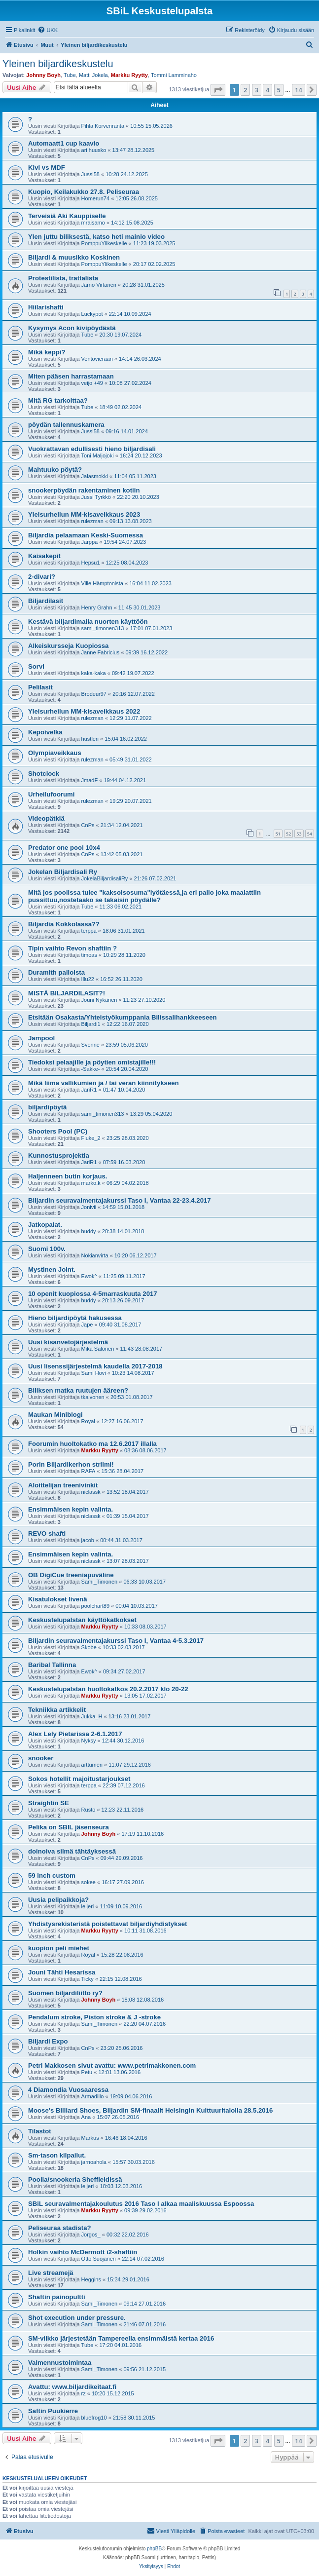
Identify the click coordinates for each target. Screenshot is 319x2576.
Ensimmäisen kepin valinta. (70, 1509)
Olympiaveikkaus (54, 753)
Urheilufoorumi (51, 794)
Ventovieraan (97, 359)
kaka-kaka (93, 673)
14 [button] (298, 89)
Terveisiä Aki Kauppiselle (67, 216)
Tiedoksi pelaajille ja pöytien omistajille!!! (92, 1062)
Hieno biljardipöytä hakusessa (75, 1318)
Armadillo (92, 2096)
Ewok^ (89, 1276)
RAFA (88, 1471)
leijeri (87, 1906)
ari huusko (93, 150)
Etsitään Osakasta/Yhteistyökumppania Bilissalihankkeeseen (122, 1017)
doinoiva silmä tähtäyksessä (72, 1851)
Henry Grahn (96, 607)
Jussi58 (90, 174)
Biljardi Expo (48, 2041)
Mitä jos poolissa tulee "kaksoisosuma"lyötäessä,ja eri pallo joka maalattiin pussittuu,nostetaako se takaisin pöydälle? (144, 896)
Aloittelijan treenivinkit (63, 1485)
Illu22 (87, 979)
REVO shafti (47, 1533)
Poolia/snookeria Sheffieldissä (75, 2179)
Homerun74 (95, 198)
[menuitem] (47, 30)
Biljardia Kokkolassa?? (64, 924)
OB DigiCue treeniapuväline (71, 1575)
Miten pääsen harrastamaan (71, 376)
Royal (88, 1421)
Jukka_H (92, 1716)
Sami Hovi (93, 1373)
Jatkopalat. (45, 1224)
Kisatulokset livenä (57, 1599)
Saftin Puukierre (53, 2411)
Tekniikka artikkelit (57, 1709)
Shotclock (43, 773)
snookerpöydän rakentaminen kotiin (84, 490)
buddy (88, 1231)
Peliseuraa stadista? (59, 2228)
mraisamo (93, 223)
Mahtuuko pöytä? (55, 469)
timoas (89, 955)
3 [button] (256, 89)
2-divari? (41, 576)
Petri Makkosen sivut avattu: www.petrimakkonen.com (112, 2065)
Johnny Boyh (43, 75)
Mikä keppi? (46, 352)
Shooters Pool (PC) (57, 1131)
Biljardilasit (45, 601)
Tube (70, 75)
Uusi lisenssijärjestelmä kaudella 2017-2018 (95, 1366)
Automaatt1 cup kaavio (63, 143)
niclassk (91, 1492)
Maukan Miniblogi (55, 1414)
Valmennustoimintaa (59, 2362)
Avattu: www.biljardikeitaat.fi (72, 2386)
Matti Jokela (93, 75)
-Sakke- (90, 1069)
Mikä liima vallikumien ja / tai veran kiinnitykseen (103, 1083)
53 (298, 834)
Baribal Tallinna (52, 1664)
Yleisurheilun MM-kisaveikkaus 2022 (84, 711)
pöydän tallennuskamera (66, 424)
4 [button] (267, 89)
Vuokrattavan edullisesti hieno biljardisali (92, 449)
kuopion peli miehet (58, 1948)
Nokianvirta (94, 1255)
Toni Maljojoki (97, 455)
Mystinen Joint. (51, 1269)
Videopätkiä (46, 818)
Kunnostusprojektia (58, 1155)
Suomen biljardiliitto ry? (65, 1993)
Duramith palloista (56, 972)
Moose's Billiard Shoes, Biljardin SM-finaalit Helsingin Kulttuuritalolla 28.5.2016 (150, 2110)
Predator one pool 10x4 (64, 847)
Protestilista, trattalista (63, 278)
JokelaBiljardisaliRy (104, 878)
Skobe (89, 1647)
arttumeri (92, 1765)
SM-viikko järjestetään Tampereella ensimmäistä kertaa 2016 (121, 2338)
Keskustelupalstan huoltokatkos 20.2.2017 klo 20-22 (108, 1689)
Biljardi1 (91, 1024)
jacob (87, 1540)
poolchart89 (95, 1606)
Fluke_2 (91, 1138)
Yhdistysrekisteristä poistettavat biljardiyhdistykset (107, 1924)
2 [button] (245, 89)
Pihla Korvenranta (102, 126)
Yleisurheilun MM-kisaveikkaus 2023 (84, 514)
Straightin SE (48, 1803)
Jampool (41, 1038)
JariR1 (89, 1090)
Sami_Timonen (99, 1582)
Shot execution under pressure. (77, 2317)
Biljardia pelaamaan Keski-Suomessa (85, 535)
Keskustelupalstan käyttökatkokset (82, 1620)
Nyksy (88, 1740)
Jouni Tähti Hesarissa (61, 1972)
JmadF (89, 780)
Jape (87, 1324)
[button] (218, 90)
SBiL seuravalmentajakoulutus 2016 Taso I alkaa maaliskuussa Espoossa (141, 2203)
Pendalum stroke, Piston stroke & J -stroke (94, 2017)
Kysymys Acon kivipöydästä (72, 328)
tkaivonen (93, 1397)
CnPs (88, 825)
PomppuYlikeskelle (104, 243)
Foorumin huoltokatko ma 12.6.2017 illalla (92, 1443)
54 (309, 834)
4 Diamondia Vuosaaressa (68, 2089)
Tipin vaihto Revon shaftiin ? (72, 948)
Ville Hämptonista (102, 583)
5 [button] (279, 89)
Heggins (91, 2279)
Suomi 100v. (47, 1248)
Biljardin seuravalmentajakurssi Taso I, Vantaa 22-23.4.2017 (119, 1200)
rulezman (92, 521)
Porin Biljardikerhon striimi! (71, 1464)
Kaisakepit (44, 556)
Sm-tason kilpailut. (57, 2155)
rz (83, 2393)
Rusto (88, 1810)
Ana (86, 2117)
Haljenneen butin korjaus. (67, 1176)
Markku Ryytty (129, 75)
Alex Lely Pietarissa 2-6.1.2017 (75, 1734)
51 (278, 834)
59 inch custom (51, 1875)
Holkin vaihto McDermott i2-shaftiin (82, 2252)
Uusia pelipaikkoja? (58, 1899)
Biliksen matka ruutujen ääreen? (78, 1390)
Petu (87, 2072)
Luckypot (92, 314)
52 (288, 834)
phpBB (154, 2548)
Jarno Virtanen (98, 285)
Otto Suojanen (98, 2259)
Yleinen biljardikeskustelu (57, 63)
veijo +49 (92, 383)
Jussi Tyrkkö (96, 497)
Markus (90, 2138)
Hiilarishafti (46, 307)
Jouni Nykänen (99, 1000)
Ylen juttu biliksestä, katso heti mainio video (96, 236)
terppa (89, 931)
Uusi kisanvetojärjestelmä (68, 1342)
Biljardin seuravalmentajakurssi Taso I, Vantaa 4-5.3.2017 (116, 1640)
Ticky (87, 1979)
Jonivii (89, 1207)
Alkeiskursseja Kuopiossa (68, 645)
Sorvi (36, 666)
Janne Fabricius (100, 652)
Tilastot (39, 2131)
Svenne (90, 1045)
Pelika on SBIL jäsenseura (68, 1827)
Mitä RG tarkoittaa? (58, 400)
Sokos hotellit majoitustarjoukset (79, 1778)
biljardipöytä (47, 1107)
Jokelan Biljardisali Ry (62, 871)
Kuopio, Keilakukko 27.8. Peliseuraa (83, 191)
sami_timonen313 (102, 628)
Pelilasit (40, 687)
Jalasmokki (94, 476)
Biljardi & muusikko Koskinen (74, 257)
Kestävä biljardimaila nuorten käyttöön (88, 621)
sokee (88, 1882)
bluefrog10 (94, 2418)
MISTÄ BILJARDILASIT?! (66, 993)
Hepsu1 (90, 563)
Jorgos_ (91, 2234)
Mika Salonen (97, 1349)
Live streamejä (50, 2272)
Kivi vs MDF (46, 167)
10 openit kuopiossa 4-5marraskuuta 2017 (92, 1293)
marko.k (91, 1183)
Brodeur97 (93, 694)
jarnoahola (93, 2162)
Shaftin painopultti (56, 2297)
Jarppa (89, 542)
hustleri (90, 739)
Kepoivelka (45, 732)
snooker (40, 1758)
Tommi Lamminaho (174, 75)
